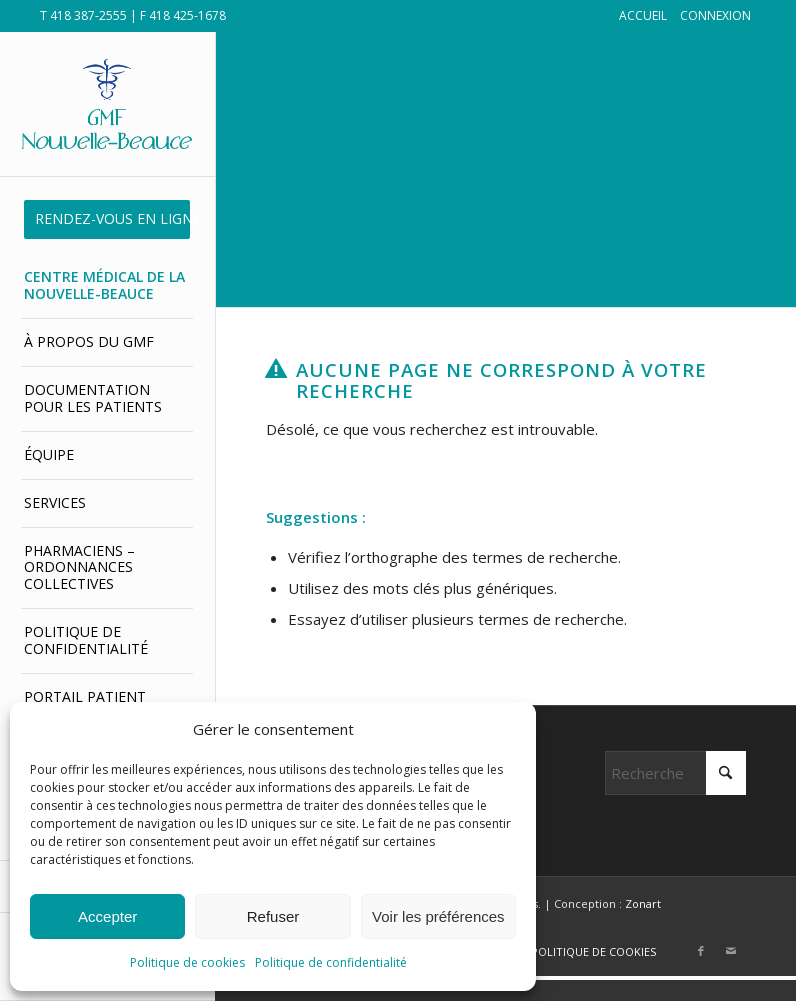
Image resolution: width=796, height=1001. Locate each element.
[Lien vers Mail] (731, 951)
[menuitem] (107, 219)
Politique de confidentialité (331, 962)
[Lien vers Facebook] (701, 951)
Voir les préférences (438, 916)
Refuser (273, 916)
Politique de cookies (187, 962)
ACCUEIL (643, 15)
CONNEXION (715, 15)
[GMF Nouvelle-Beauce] (107, 103)
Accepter (107, 916)
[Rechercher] (675, 773)
